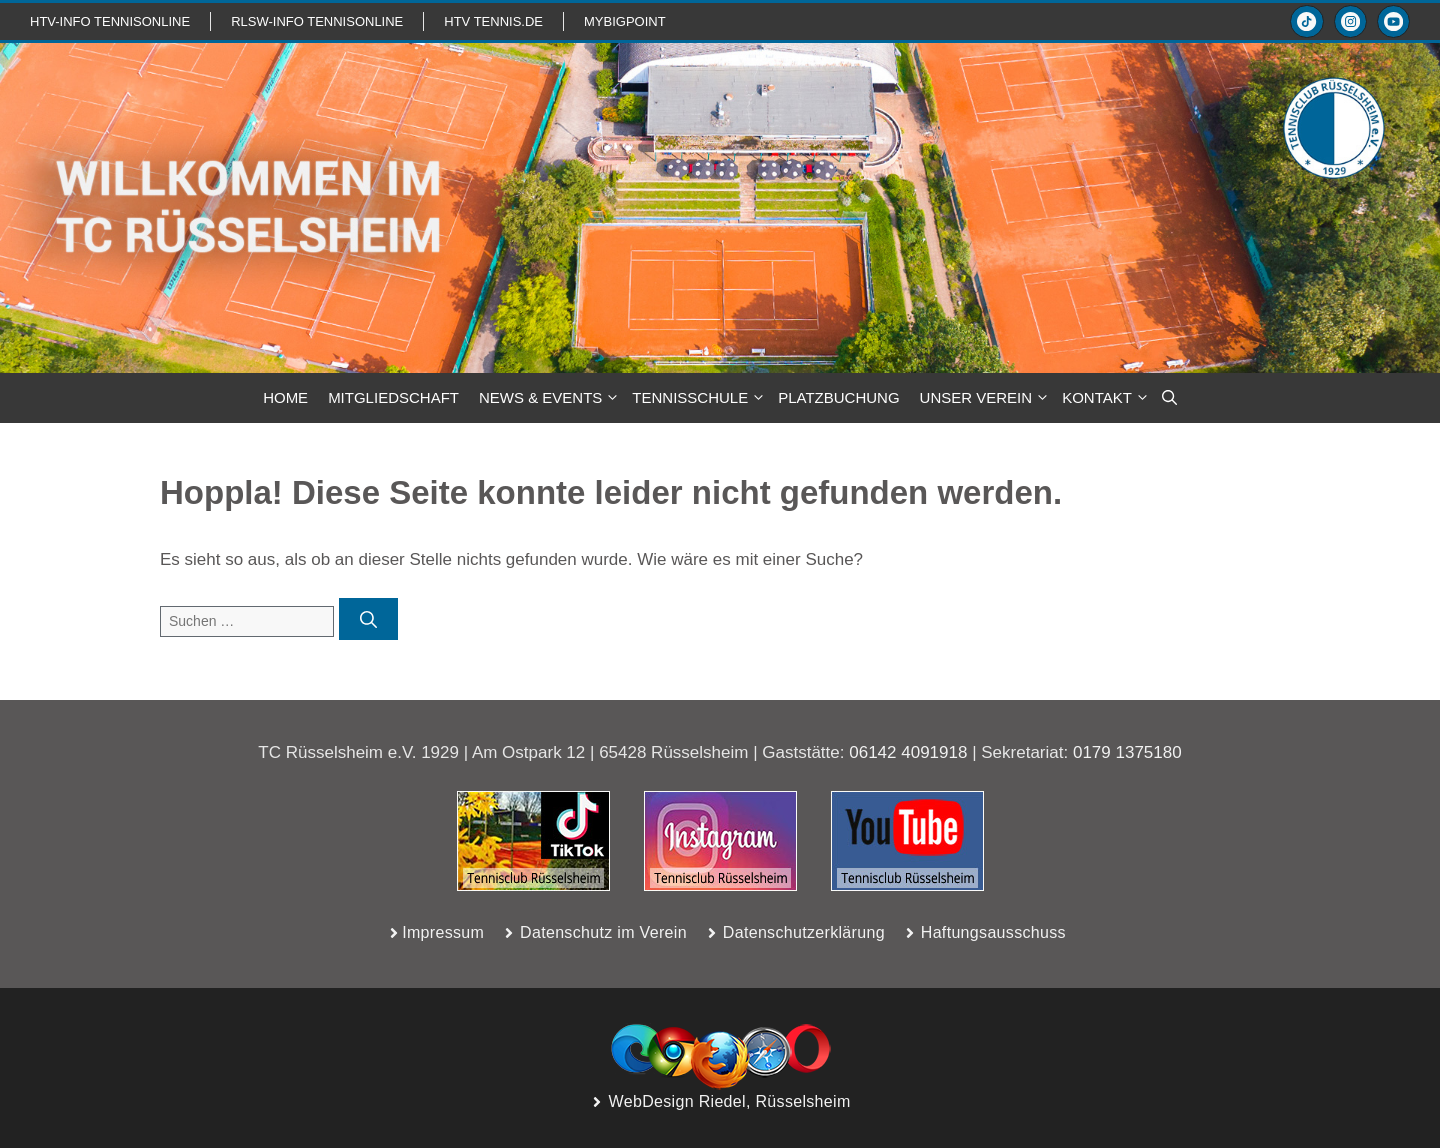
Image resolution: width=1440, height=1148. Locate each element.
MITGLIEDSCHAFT (393, 397)
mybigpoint (625, 21)
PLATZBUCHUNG (838, 397)
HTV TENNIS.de (493, 21)
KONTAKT (1107, 398)
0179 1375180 (1127, 752)
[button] (1169, 398)
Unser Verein (986, 398)
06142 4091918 (908, 752)
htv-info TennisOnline (110, 21)
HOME (285, 397)
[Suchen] (368, 619)
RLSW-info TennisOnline (317, 21)
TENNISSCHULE (700, 398)
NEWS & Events (550, 398)
